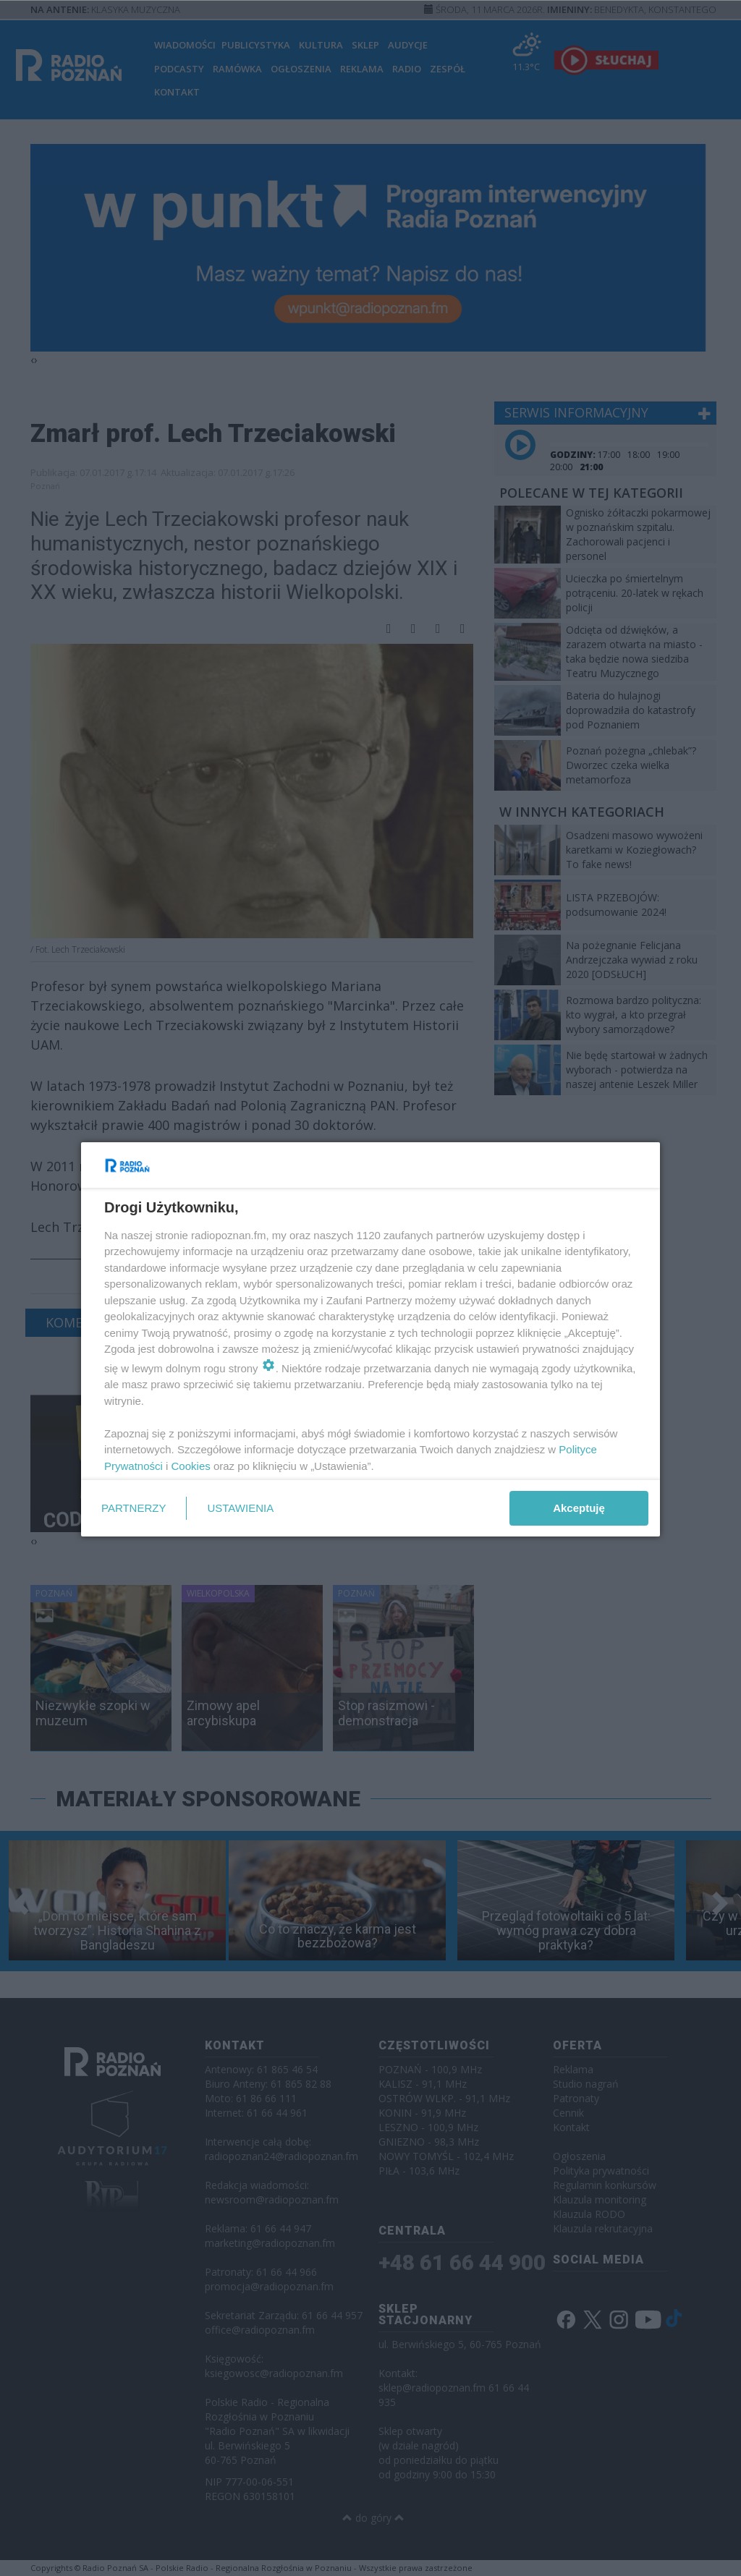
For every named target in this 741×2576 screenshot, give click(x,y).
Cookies (191, 1466)
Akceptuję (579, 1508)
